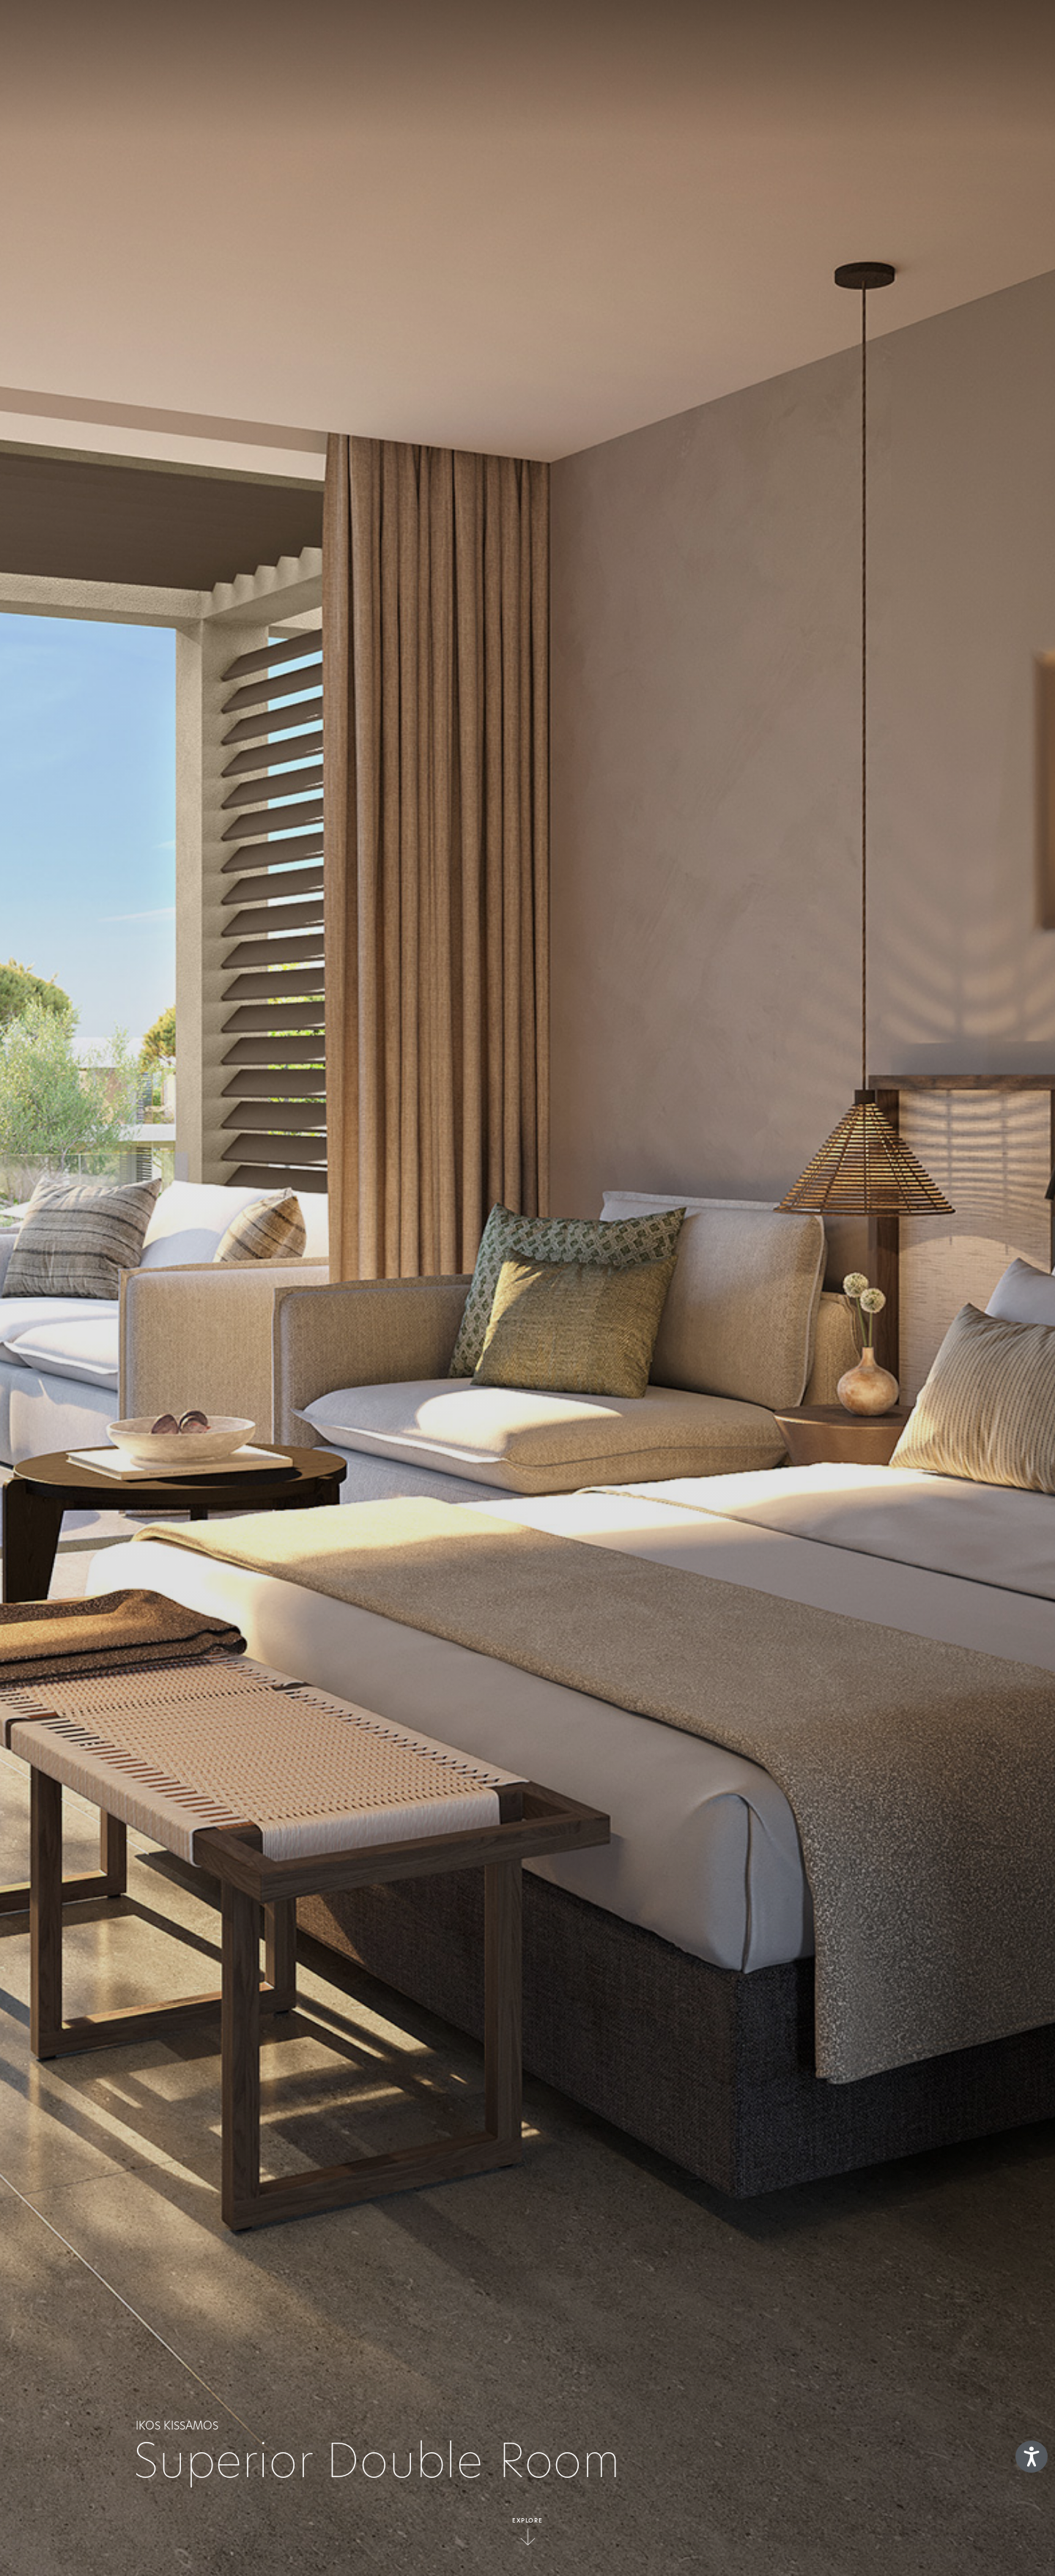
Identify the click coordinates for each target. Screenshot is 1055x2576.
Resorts (519, 33)
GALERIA (791, 33)
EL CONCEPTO (311, 33)
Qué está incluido (421, 33)
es (971, 33)
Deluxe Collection (620, 33)
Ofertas (721, 33)
